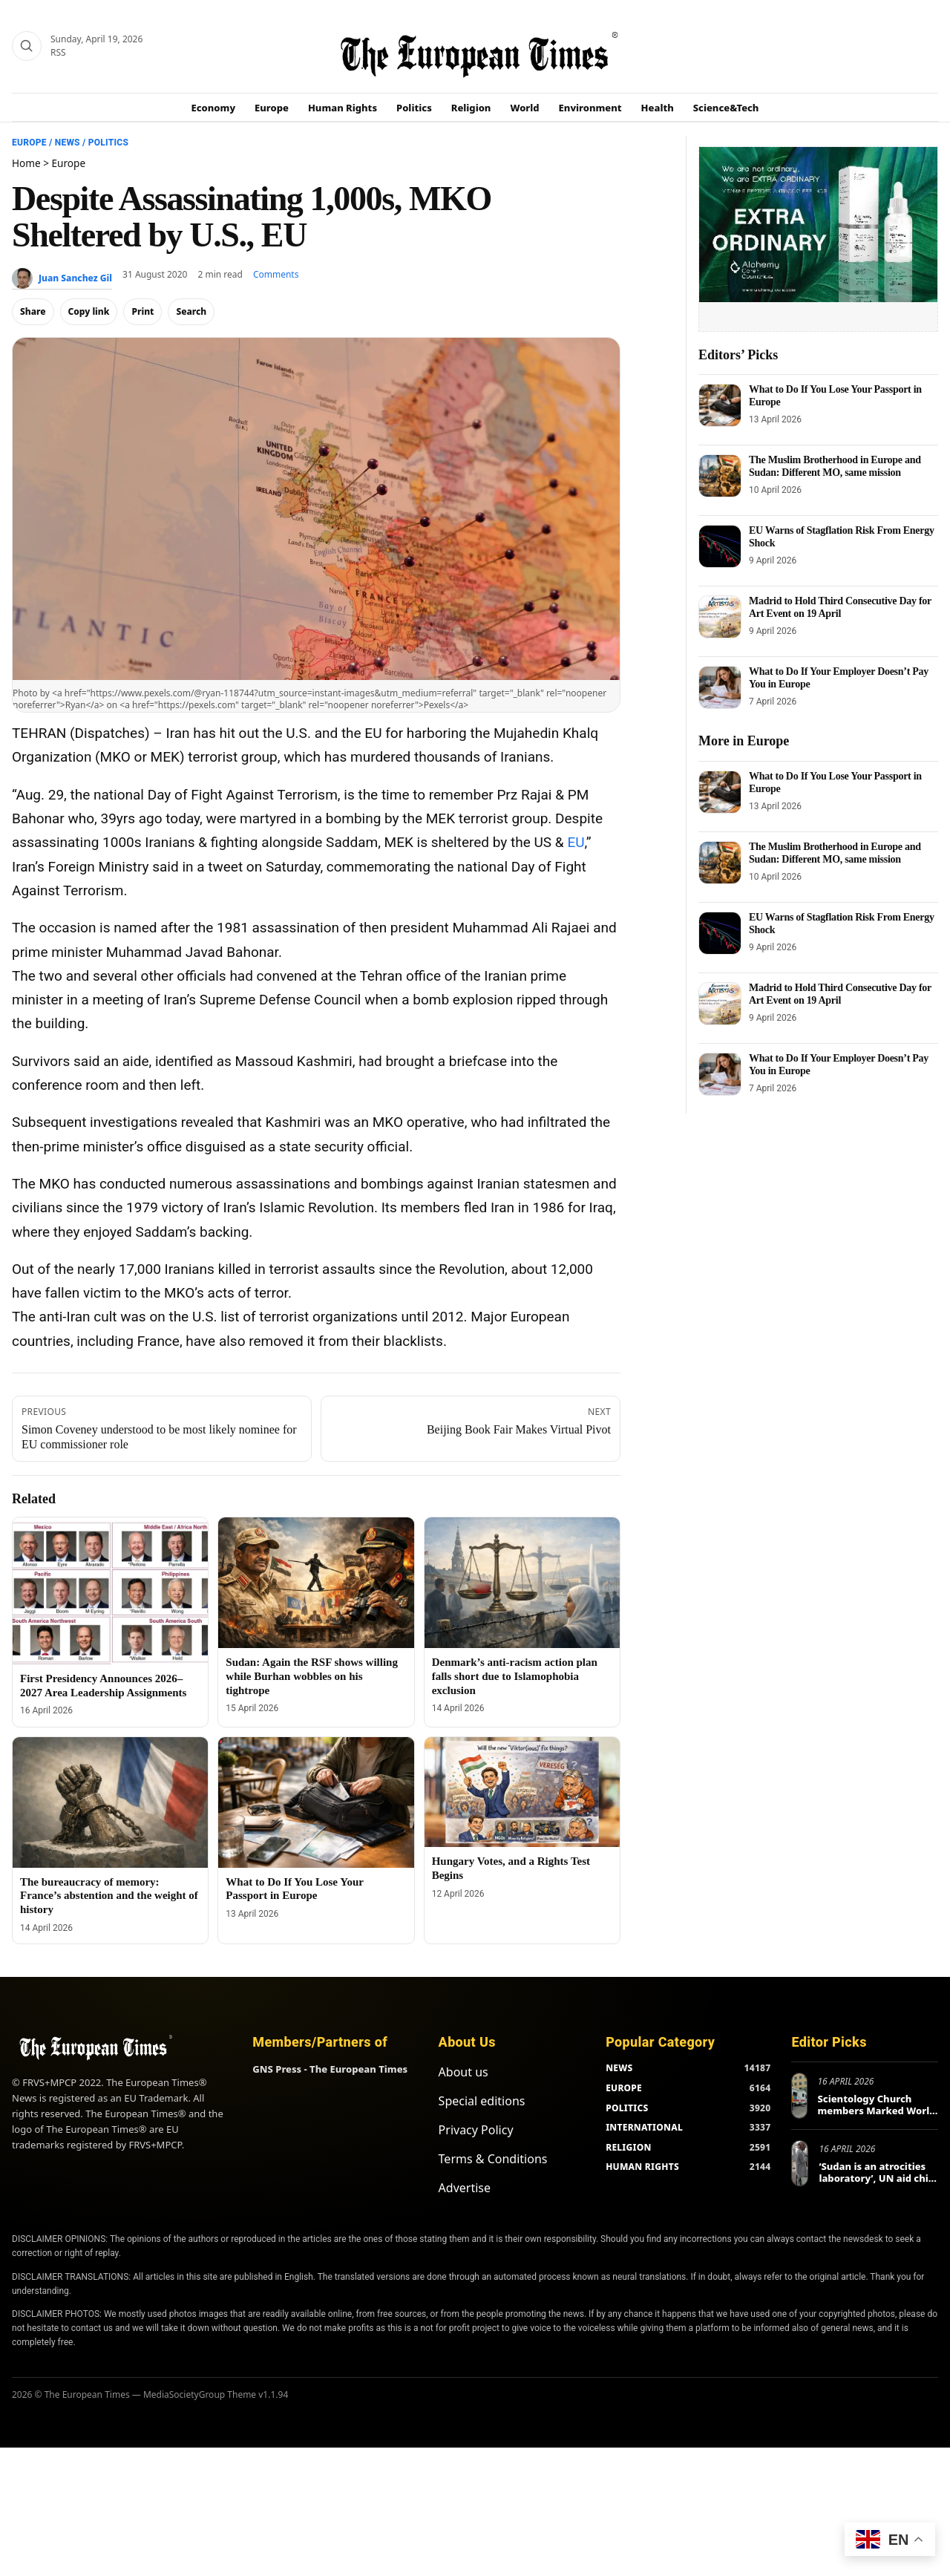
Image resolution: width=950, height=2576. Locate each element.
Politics (414, 107)
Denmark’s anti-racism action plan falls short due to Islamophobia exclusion (514, 1676)
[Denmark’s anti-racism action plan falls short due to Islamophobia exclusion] (522, 1582)
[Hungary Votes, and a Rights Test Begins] (522, 1792)
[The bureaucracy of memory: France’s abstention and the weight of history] (110, 1802)
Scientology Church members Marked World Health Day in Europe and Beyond (877, 2116)
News (67, 142)
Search (191, 311)
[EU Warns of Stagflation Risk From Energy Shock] (720, 546)
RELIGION (629, 2147)
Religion (471, 107)
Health (657, 107)
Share (33, 311)
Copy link (89, 311)
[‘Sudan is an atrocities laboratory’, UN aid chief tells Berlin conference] (800, 2163)
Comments (276, 274)
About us (463, 2072)
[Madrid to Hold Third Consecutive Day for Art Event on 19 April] (720, 617)
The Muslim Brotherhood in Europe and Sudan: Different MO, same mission (835, 465)
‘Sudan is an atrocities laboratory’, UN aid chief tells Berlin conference (878, 2178)
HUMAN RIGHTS (642, 2166)
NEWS (619, 2068)
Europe (272, 107)
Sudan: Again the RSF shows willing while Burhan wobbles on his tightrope (312, 1676)
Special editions (482, 2101)
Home (26, 163)
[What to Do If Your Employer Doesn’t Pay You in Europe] (720, 687)
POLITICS (627, 2108)
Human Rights (342, 107)
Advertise (465, 2188)
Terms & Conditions (493, 2159)
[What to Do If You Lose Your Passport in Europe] (315, 1802)
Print (142, 311)
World (524, 107)
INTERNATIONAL (644, 2127)
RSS (58, 52)
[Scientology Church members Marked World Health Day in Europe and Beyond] (799, 2095)
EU (575, 842)
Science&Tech (726, 107)
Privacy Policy (476, 2130)
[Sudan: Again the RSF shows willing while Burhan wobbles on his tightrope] (315, 1582)
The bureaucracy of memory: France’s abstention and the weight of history (109, 1896)
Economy (213, 107)
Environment (590, 107)
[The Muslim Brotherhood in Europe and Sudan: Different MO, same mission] (720, 476)
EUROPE (624, 2088)
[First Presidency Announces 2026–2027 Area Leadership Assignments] (110, 1590)
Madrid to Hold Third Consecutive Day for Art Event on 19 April (840, 606)
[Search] (27, 46)
